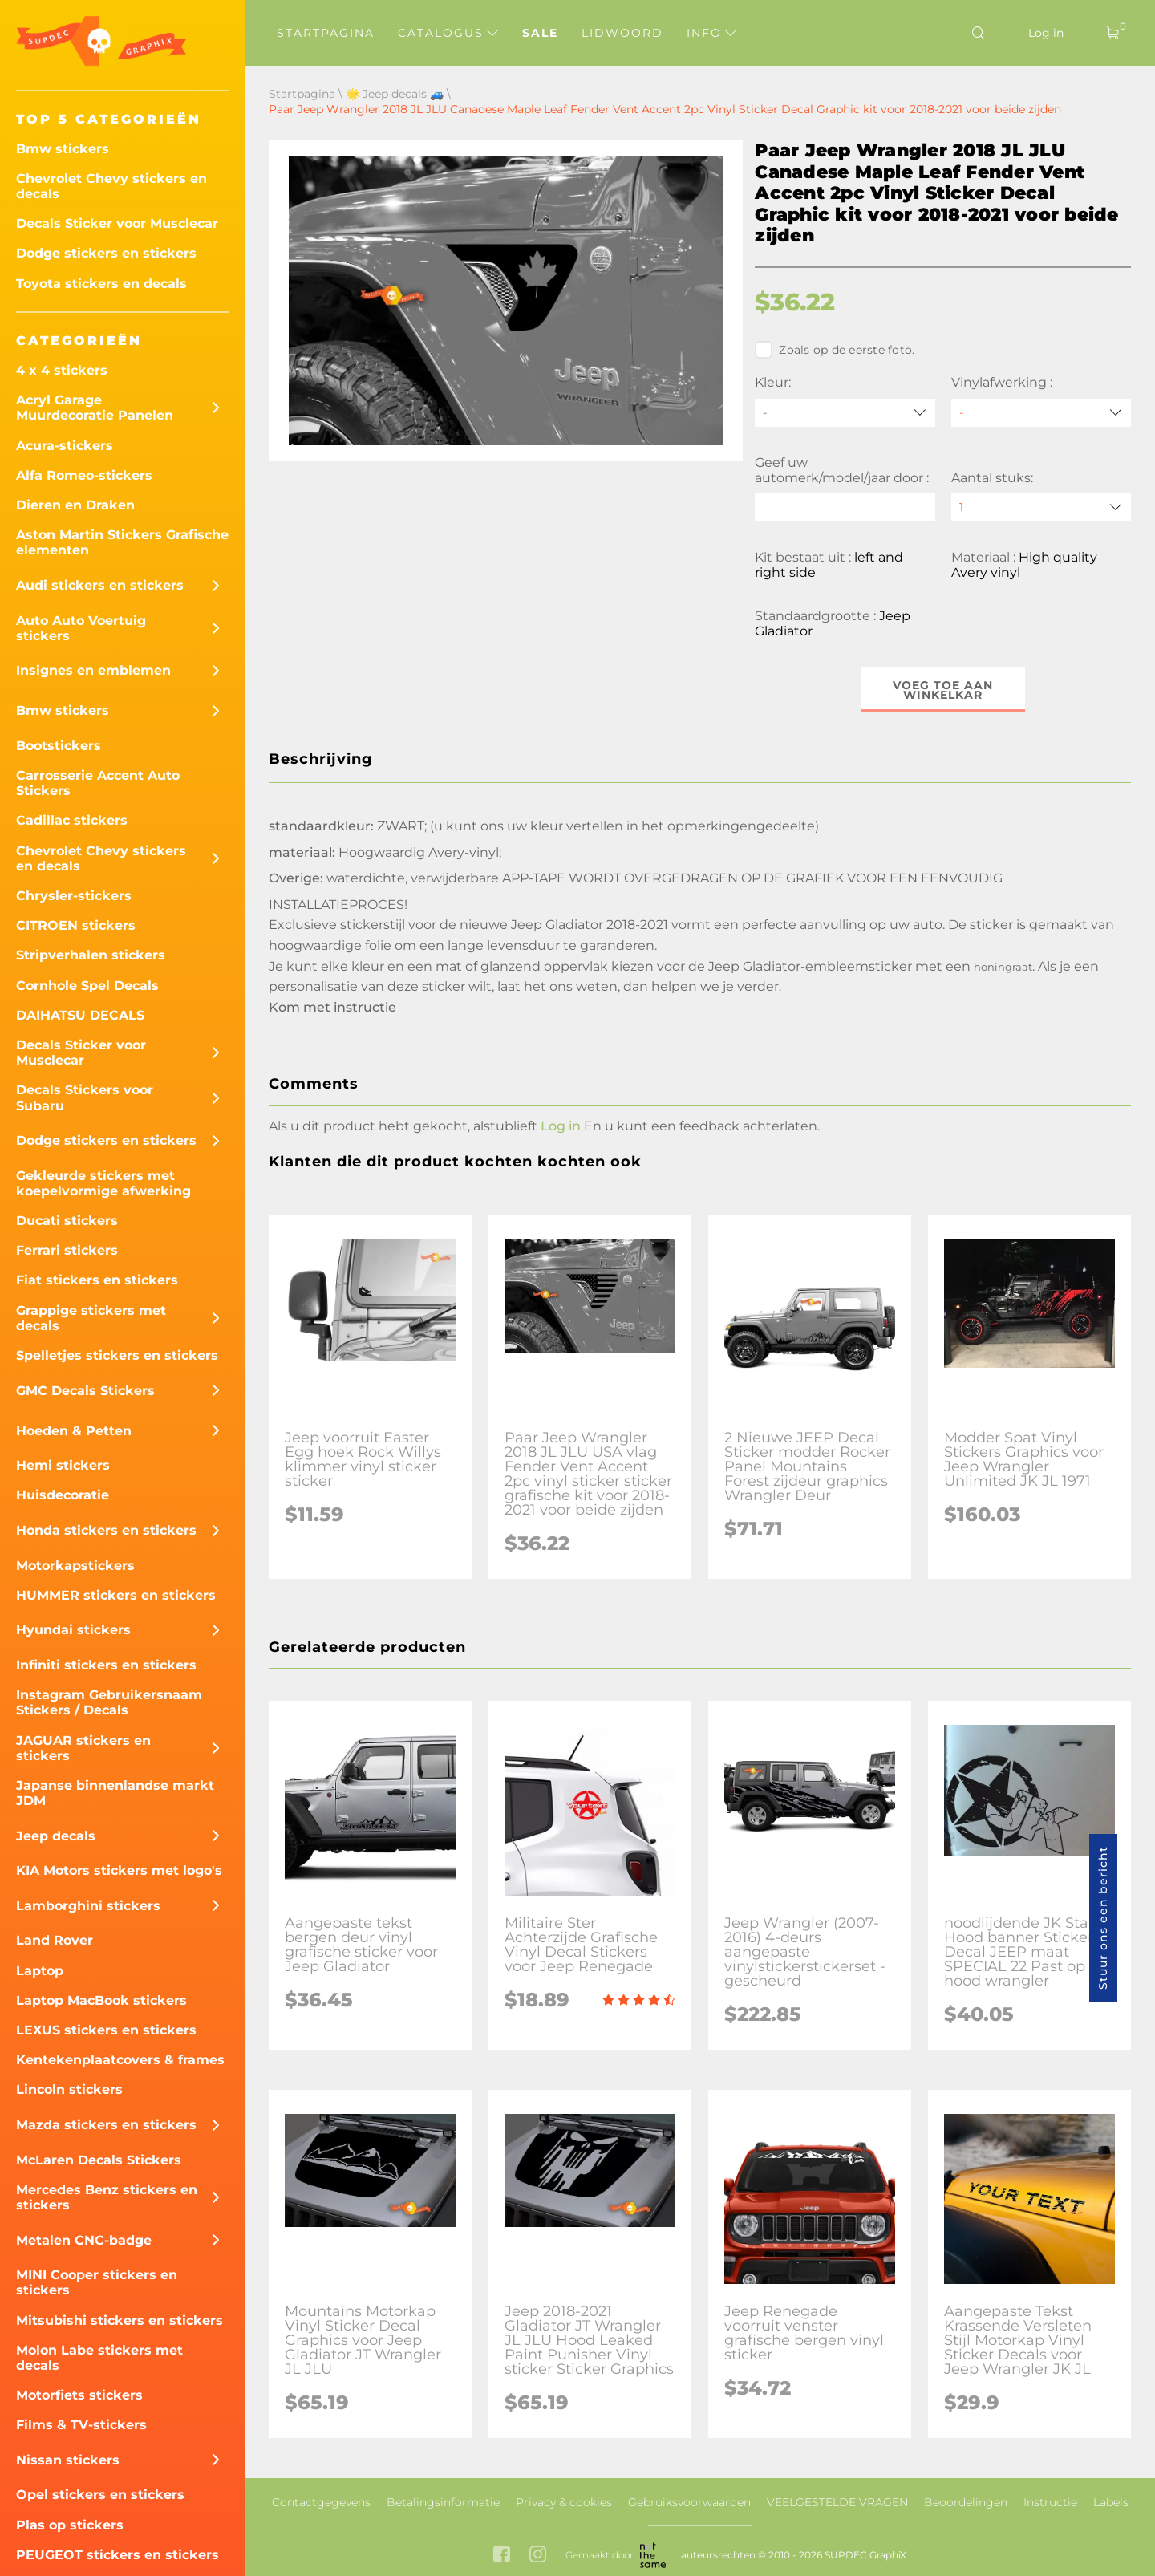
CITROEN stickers (76, 925)
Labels (1111, 2502)
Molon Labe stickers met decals (99, 2358)
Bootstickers (58, 745)
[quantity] (1041, 507)
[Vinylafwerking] (1041, 413)
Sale (540, 33)
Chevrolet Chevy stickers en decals (111, 186)
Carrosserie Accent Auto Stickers (98, 783)
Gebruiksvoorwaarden (689, 2502)
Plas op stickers (70, 2525)
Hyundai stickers (73, 1629)
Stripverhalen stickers (90, 955)
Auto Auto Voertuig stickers (81, 628)
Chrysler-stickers (74, 895)
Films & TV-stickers (81, 2424)
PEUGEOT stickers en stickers (117, 2554)
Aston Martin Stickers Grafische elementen (122, 542)
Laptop (39, 1970)
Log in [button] (561, 1126)
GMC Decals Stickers (85, 1390)
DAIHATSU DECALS (80, 1015)
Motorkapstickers (75, 1565)
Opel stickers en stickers (100, 2494)
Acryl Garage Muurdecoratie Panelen (94, 407)
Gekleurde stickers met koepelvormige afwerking (103, 1183)
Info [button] (711, 33)
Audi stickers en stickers (100, 585)
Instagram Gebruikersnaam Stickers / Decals (109, 1702)
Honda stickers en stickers (106, 1530)
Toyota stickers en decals (101, 283)
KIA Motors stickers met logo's (119, 1870)
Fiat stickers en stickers (97, 1280)
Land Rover (54, 1940)
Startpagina (326, 33)
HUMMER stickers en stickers (116, 1595)
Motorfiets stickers (79, 2395)
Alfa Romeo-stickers (84, 475)
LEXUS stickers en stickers (106, 2030)
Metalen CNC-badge (84, 2240)
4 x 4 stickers (61, 370)
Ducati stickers (67, 1220)
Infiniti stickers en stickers (106, 1665)
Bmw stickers (62, 148)
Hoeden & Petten (74, 1430)
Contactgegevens (321, 2502)
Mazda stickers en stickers (106, 2124)
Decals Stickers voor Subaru (84, 1097)
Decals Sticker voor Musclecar (117, 223)
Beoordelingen (965, 2502)
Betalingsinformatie (443, 2502)
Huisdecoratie (62, 1495)
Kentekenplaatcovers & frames (120, 2059)
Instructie (1050, 2502)
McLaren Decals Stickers (98, 2160)
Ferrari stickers (67, 1250)
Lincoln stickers (69, 2089)
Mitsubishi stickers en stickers (119, 2320)
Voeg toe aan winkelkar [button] (943, 690)
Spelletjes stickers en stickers (117, 1355)
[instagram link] (537, 2556)
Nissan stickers (68, 2460)
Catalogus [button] (448, 33)
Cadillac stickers (72, 820)
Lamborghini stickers (88, 1905)
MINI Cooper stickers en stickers (96, 2282)
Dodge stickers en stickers (106, 253)
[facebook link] (501, 2556)
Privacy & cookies (564, 2502)
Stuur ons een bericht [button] (1103, 1918)
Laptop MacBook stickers (101, 2000)
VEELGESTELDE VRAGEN (837, 2502)
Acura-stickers (64, 445)
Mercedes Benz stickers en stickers (106, 2197)
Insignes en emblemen (93, 670)
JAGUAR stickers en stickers (83, 1748)
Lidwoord (622, 33)
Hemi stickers (63, 1465)
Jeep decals (55, 1836)
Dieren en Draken (75, 505)
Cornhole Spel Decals (87, 985)
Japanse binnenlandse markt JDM (115, 1793)
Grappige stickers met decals (91, 1318)
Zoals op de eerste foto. (834, 350)
